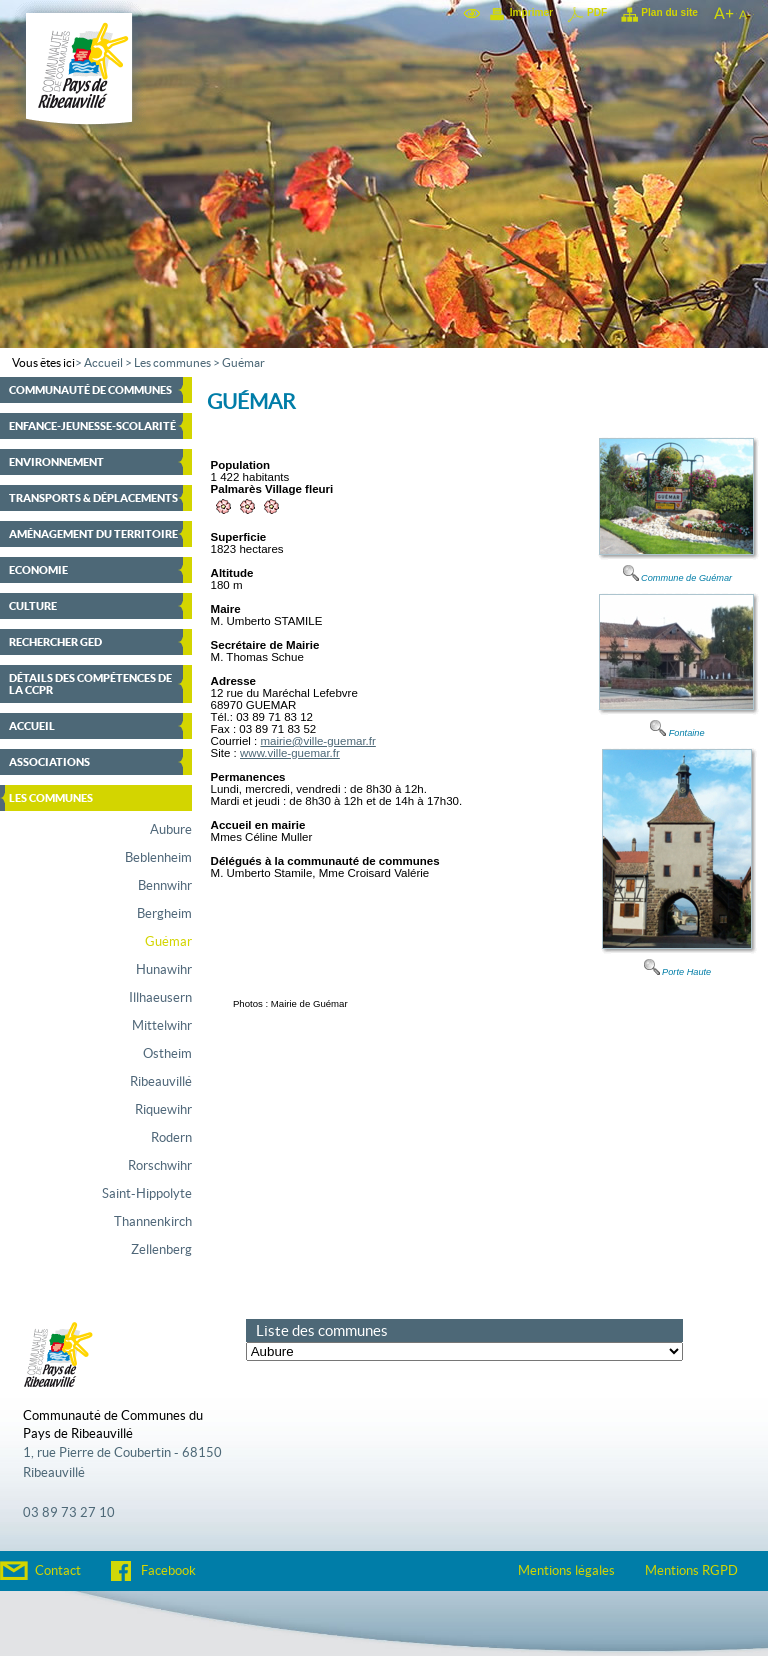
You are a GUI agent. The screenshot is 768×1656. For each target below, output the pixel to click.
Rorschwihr (160, 1166)
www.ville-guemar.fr (290, 753)
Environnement (56, 462)
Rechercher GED (55, 642)
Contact (58, 1571)
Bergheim (164, 914)
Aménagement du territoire (93, 534)
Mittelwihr (162, 1026)
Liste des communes (322, 1330)
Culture (33, 606)
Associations (49, 762)
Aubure (171, 830)
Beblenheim (158, 858)
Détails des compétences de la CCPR (90, 684)
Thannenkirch (153, 1222)
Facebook (168, 1571)
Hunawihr (164, 970)
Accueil (103, 363)
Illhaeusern (160, 998)
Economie (38, 570)
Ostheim (167, 1054)
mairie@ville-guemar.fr (317, 741)
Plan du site (669, 12)
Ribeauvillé (161, 1082)
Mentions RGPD (691, 1571)
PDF (597, 12)
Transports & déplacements (93, 498)
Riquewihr (163, 1110)
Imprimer (531, 12)
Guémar (243, 363)
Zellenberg (161, 1250)
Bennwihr (165, 886)
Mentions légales (566, 1571)
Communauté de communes (90, 390)
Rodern (171, 1138)
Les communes (172, 363)
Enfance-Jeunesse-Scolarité (92, 426)
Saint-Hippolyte (147, 1194)
